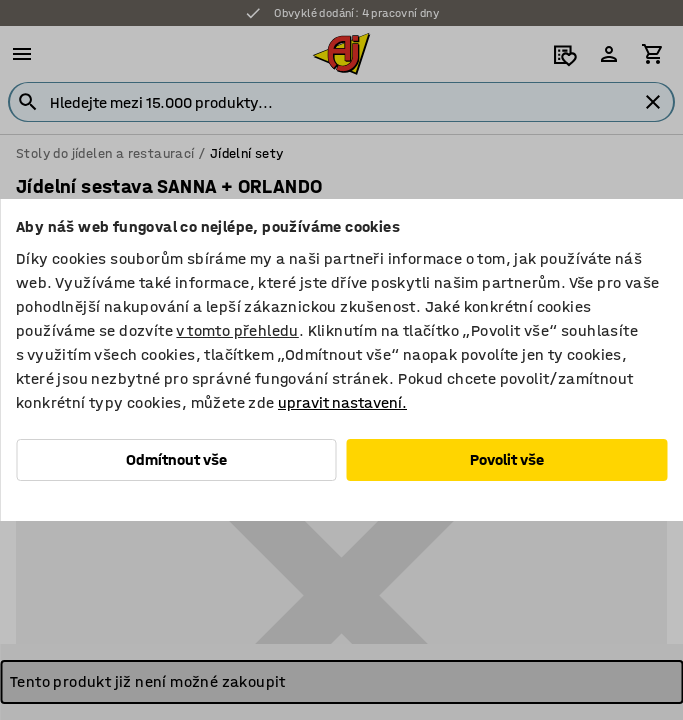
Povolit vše (507, 459)
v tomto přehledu (237, 330)
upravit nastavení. (342, 402)
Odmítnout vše (176, 459)
